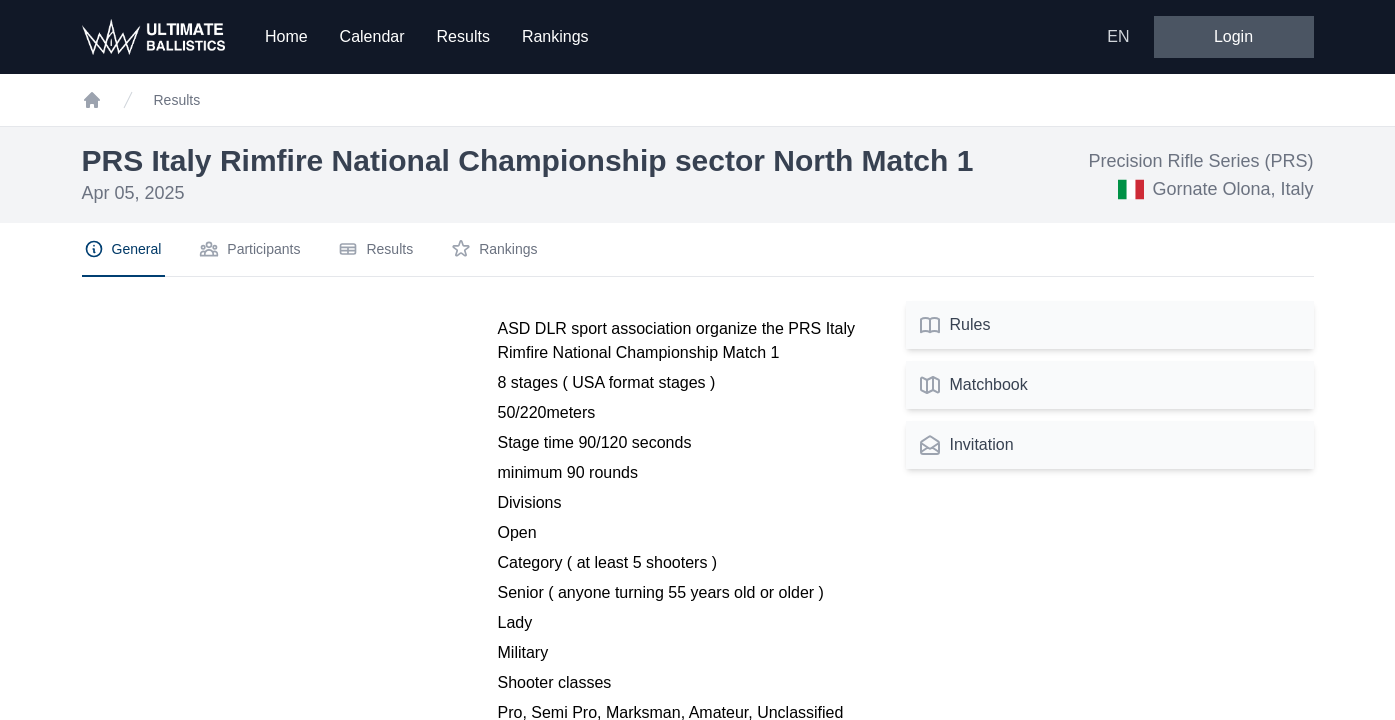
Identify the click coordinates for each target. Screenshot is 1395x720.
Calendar (372, 36)
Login (1233, 36)
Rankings (555, 36)
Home (286, 36)
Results (463, 36)
